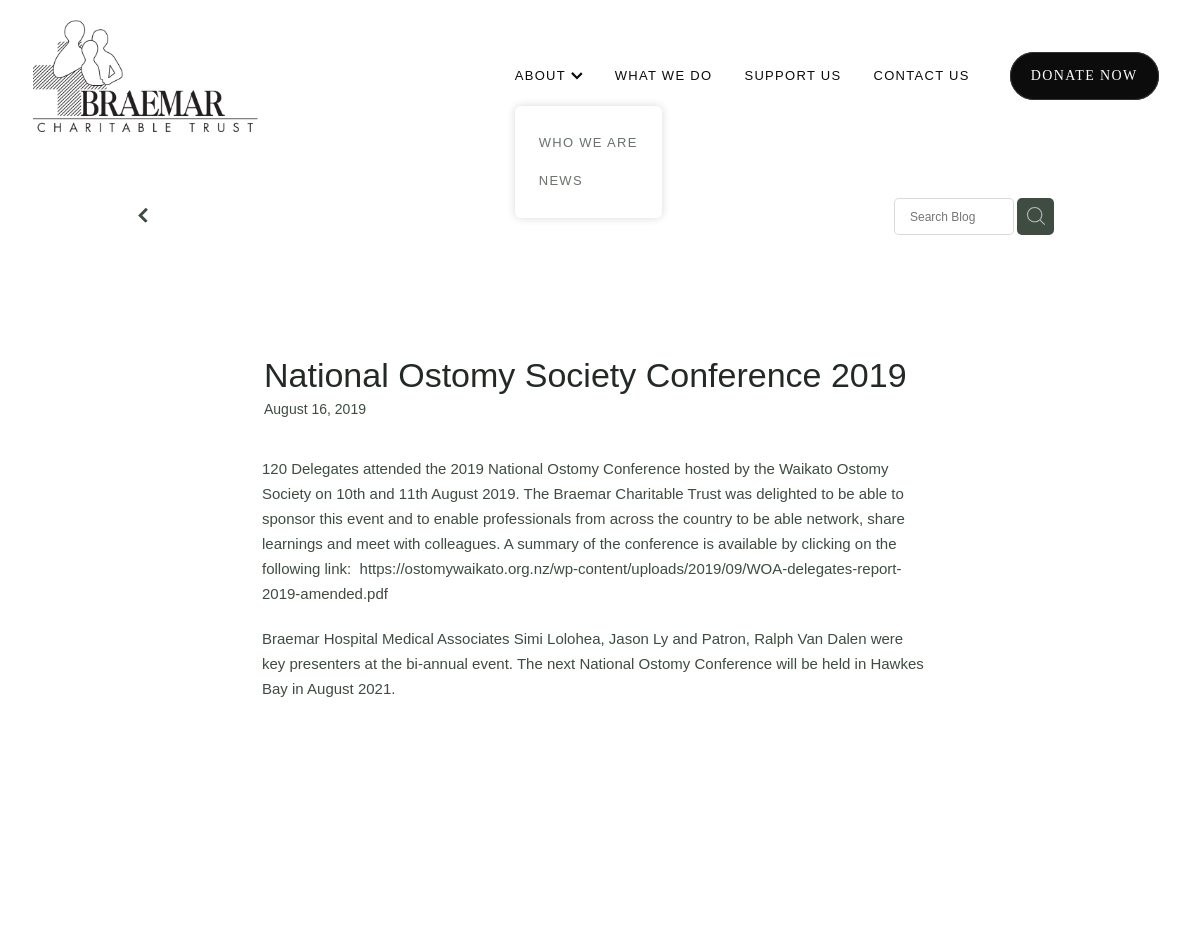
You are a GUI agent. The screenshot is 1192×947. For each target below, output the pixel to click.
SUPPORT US (792, 75)
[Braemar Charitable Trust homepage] (145, 76)
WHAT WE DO (664, 75)
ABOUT (549, 75)
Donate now (1084, 75)
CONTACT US (921, 75)
